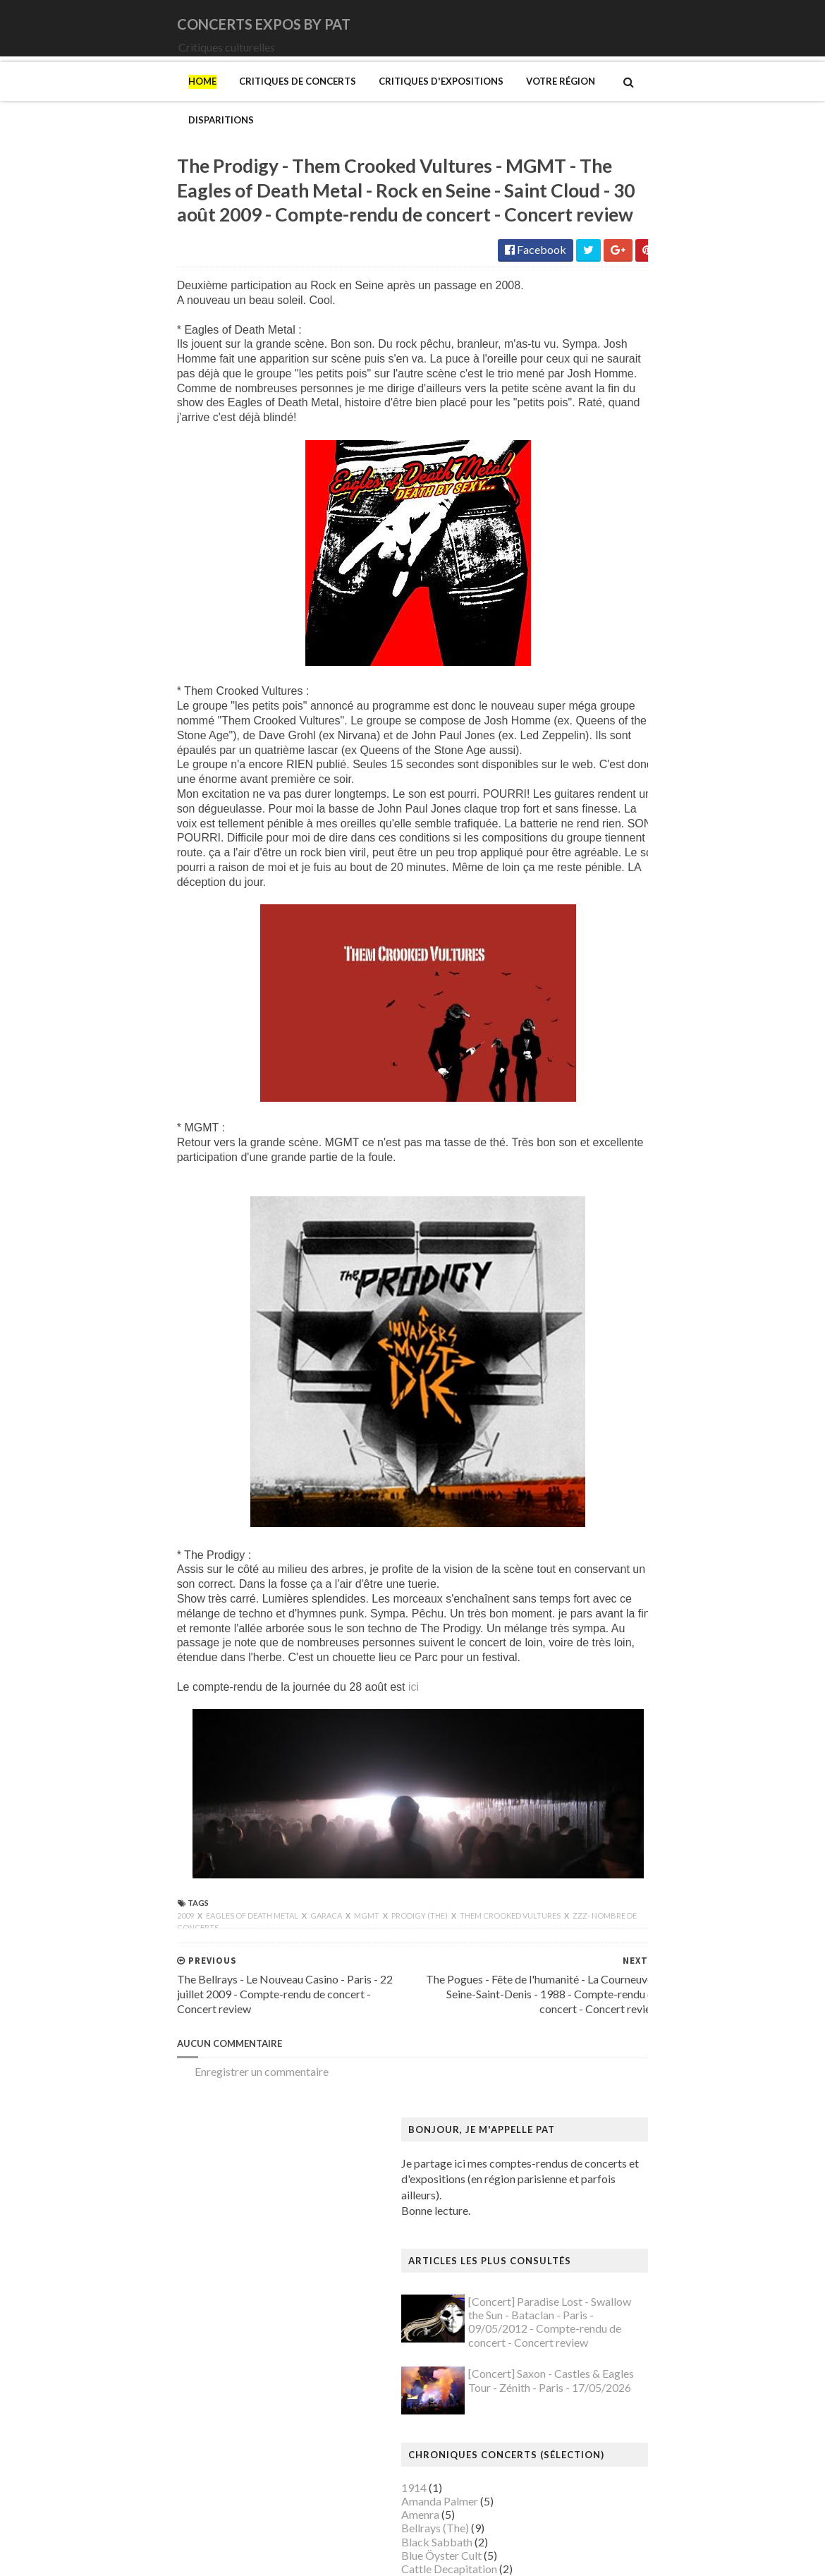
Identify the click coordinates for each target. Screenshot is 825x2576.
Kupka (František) (604, 1728)
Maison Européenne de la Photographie (655, 1823)
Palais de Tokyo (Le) (609, 2202)
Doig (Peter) (591, 1444)
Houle (575, 715)
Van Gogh (584, 2391)
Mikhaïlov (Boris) (603, 1945)
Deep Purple (591, 661)
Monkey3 (584, 823)
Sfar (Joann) (589, 2310)
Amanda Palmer (599, 539)
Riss (570, 2283)
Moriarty (583, 864)
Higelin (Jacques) (602, 702)
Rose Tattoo (590, 972)
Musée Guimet (596, 2012)
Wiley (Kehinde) (599, 2432)
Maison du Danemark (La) (623, 1850)
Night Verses (592, 904)
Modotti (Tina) (597, 1972)
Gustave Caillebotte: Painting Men (644, 1634)
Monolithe (586, 851)
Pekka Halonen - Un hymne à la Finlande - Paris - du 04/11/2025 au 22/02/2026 (683, 2236)
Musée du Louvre (602, 2121)
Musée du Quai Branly (614, 2134)
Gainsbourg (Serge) (607, 1525)
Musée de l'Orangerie (613, 2080)
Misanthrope (592, 810)
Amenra (580, 553)
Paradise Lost (593, 945)
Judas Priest (590, 742)
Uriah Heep (588, 1081)
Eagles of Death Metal (93, 1950)
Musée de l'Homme (608, 2067)
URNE (576, 1054)
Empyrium (585, 688)
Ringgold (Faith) (599, 2270)
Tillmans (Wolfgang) (610, 2364)
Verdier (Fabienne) (605, 2405)
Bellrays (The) (594, 566)
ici (254, 1721)
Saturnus (581, 986)
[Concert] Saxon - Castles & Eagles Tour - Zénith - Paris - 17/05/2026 (710, 419)
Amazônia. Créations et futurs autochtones (663, 1187)
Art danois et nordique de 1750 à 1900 (653, 1214)
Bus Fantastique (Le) (610, 1336)
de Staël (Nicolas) (603, 2500)
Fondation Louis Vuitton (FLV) (632, 1512)
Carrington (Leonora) (611, 1363)
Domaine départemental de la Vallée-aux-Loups (674, 1457)
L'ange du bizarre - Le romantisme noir (651, 1742)
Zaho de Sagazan (601, 1094)
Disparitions (491, 101)
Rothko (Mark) (597, 2297)
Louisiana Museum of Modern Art (642, 1769)
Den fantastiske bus (608, 1431)
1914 (573, 526)
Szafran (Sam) (594, 2351)
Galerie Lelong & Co (608, 1553)
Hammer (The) (596, 1660)
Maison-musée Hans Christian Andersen (657, 1864)
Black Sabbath (596, 580)
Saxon (575, 1000)
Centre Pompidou (603, 1376)
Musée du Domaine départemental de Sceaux (669, 2107)
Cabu (574, 1349)
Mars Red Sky (594, 796)
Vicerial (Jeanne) (600, 2419)
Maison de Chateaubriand (623, 1837)
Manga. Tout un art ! (609, 1890)
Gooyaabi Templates (279, 2556)
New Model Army (604, 891)
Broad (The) (590, 1323)
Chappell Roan (595, 621)
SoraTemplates (111, 2556)
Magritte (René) (599, 1809)
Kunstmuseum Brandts (615, 1715)
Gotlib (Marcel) (599, 1620)
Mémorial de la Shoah (612, 2161)
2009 (27, 1950)
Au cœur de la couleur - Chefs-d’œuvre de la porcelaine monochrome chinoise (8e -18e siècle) (678, 1234)
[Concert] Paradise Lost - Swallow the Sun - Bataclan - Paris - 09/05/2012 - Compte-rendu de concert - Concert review (709, 361)
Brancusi (582, 1309)
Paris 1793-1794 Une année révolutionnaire (665, 2216)
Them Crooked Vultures (351, 1950)
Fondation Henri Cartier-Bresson (640, 1498)
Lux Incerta (587, 783)
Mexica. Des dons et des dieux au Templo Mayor (677, 1918)
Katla (574, 756)
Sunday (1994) (595, 1013)
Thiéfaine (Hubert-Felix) (619, 1040)
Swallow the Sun (599, 1026)
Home (43, 101)
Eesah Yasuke (593, 674)
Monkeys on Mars (605, 837)
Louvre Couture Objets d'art (628, 1783)
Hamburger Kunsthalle (616, 1647)
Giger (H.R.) (589, 1593)
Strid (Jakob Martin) (610, 2338)
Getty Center (592, 1579)
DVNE (576, 648)
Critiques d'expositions (281, 101)
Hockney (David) (602, 1701)
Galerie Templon (600, 1566)
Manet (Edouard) (602, 1877)
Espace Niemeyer (603, 1485)
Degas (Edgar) (595, 1417)
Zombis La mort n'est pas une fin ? (641, 2459)
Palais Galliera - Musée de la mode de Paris (663, 2189)
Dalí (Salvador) (596, 1404)
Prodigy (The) (261, 1950)
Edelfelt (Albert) (600, 1471)
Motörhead (588, 878)
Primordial (586, 959)
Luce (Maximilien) (604, 1796)
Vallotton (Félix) (599, 2378)
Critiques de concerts (138, 101)
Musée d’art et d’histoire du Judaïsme (649, 2148)
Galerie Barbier (598, 1539)
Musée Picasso (597, 2026)
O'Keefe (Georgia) (605, 2175)
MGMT (208, 1950)
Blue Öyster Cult (601, 593)
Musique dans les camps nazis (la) (641, 1999)
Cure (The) (586, 634)
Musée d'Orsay (598, 2039)
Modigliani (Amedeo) (612, 1958)
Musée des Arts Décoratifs (625, 2094)
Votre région (401, 101)
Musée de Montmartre (616, 2053)
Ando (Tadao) (593, 1201)
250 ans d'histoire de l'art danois (638, 1160)
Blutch (576, 1295)
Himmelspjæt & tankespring (629, 1688)
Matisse (580, 1905)
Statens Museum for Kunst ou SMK (645, 2324)
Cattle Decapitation (608, 607)
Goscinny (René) (600, 1606)
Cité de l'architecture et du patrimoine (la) (660, 1390)
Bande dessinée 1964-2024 (626, 1268)
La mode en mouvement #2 (625, 1756)
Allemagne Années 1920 (619, 1173)
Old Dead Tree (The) (610, 918)
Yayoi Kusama (594, 2446)
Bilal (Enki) (587, 1282)
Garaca (167, 1950)
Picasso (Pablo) (598, 2256)
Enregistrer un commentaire (102, 2106)
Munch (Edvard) (599, 1986)
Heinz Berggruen (602, 1674)
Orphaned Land (598, 932)
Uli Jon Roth (590, 1067)
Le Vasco (582, 770)
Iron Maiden (590, 729)
